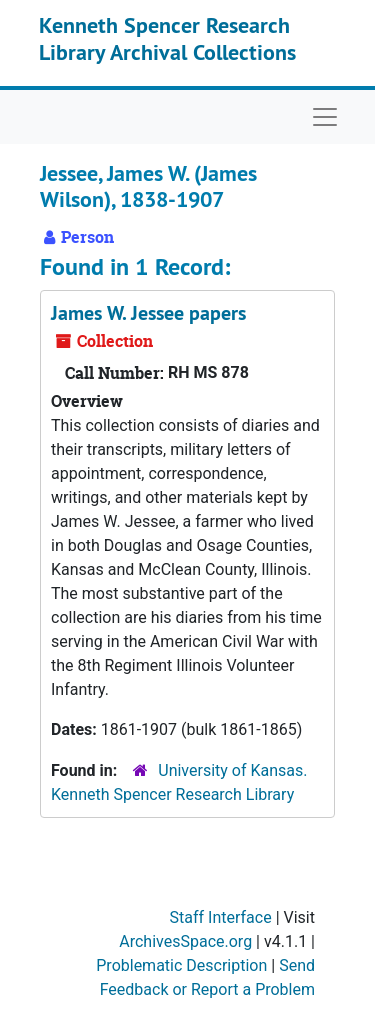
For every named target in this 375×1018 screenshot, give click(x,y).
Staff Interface (221, 917)
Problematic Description (181, 965)
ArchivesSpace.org (185, 941)
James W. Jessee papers (148, 313)
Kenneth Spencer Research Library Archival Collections (167, 38)
